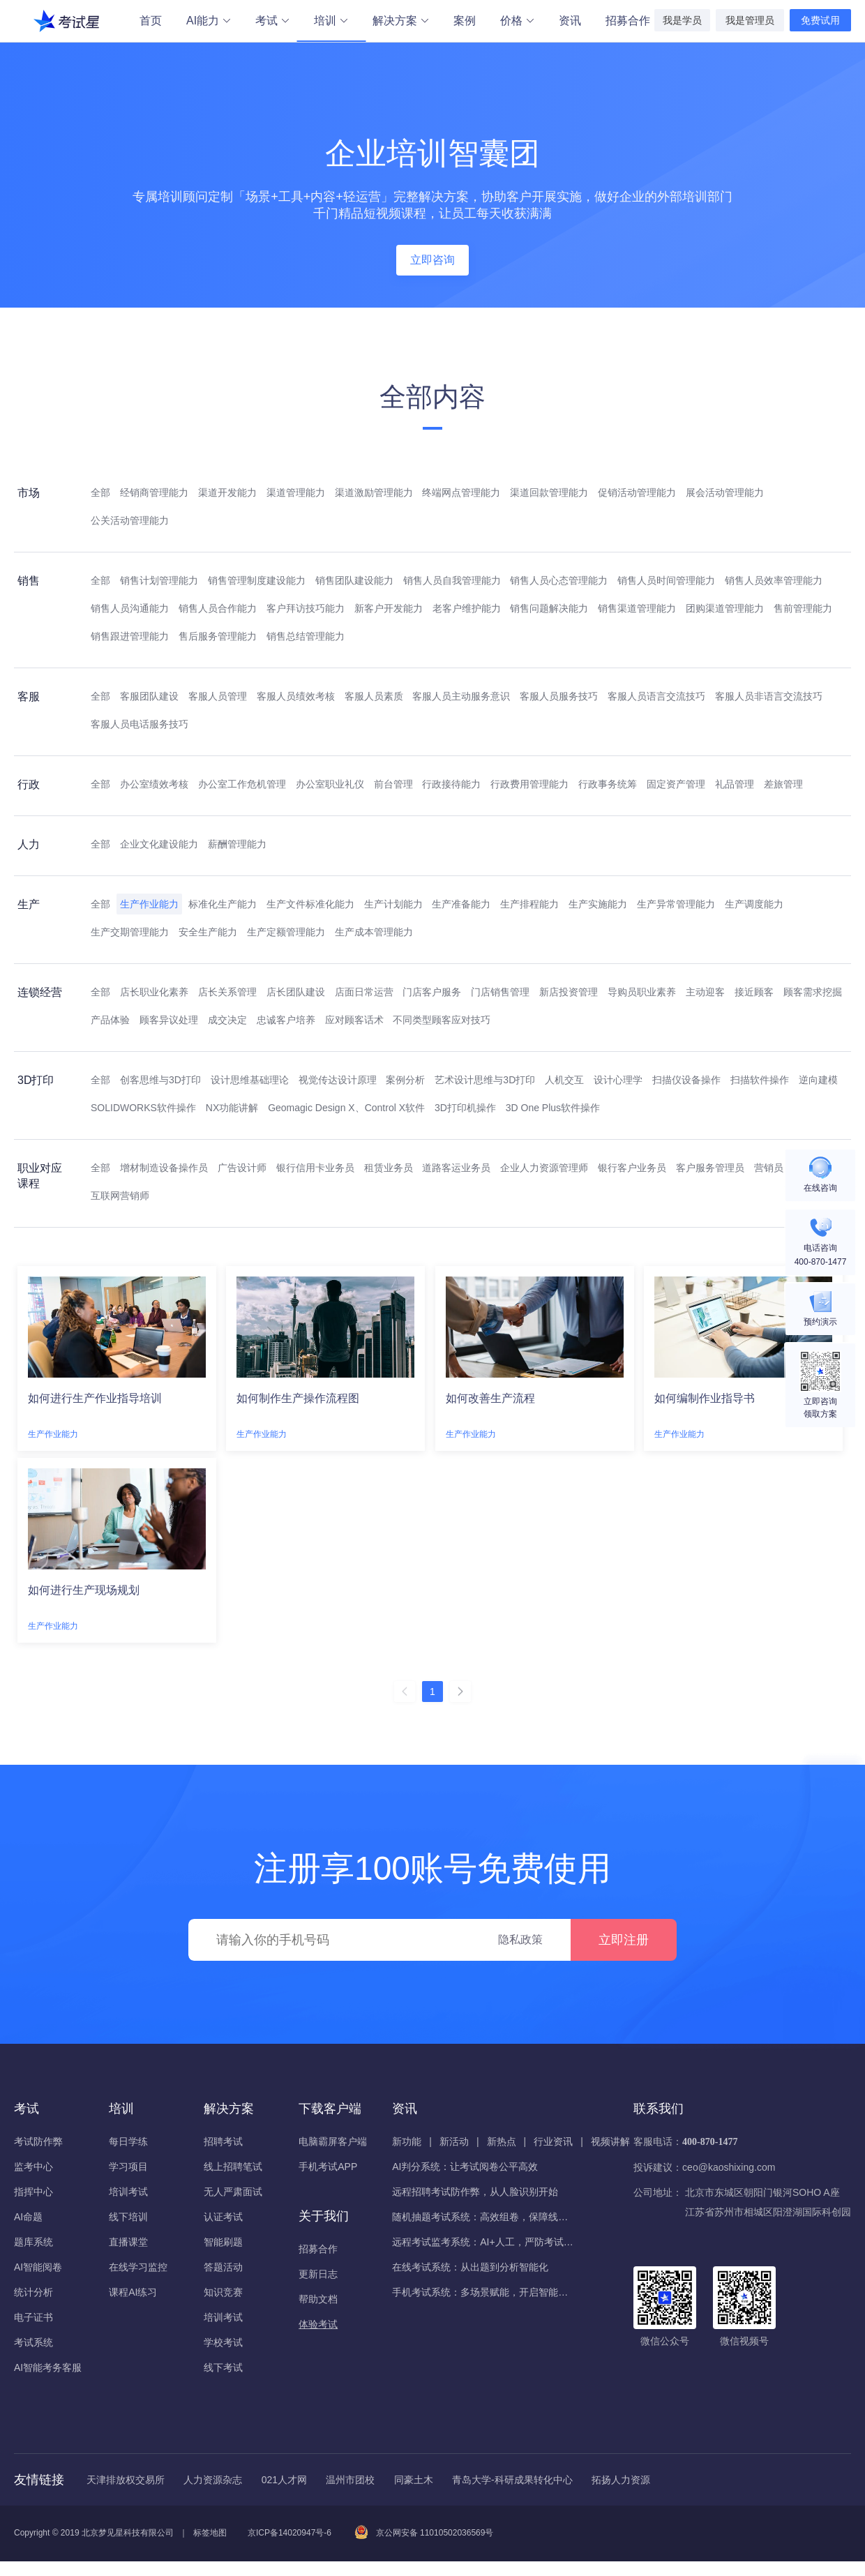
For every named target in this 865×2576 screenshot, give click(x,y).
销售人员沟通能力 (130, 608)
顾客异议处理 (169, 1019)
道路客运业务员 (456, 1167)
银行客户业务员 (632, 1167)
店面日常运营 (364, 991)
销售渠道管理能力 (637, 608)
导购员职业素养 (642, 991)
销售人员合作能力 (218, 608)
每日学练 (128, 2141)
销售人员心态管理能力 (559, 580)
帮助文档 (318, 2299)
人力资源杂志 (212, 2479)
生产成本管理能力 (374, 931)
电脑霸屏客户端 (333, 2141)
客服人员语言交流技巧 (656, 696)
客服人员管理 (217, 696)
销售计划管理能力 (159, 580)
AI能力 (208, 21)
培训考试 (128, 2191)
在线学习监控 (138, 2267)
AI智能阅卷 (38, 2267)
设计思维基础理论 (250, 1079)
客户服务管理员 (710, 1167)
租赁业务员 (388, 1167)
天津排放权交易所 (125, 2479)
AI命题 (28, 2216)
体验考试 (318, 2324)
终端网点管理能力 (461, 492)
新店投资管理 (568, 991)
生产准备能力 (461, 904)
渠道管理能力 (295, 492)
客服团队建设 (149, 696)
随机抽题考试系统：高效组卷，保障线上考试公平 (482, 2216)
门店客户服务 (432, 991)
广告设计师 (242, 1167)
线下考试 (223, 2367)
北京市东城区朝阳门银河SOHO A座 (762, 2192)
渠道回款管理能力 (549, 492)
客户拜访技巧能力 (305, 608)
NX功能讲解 (232, 1107)
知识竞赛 (223, 2292)
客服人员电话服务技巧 (139, 724)
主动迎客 (705, 991)
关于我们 (324, 2216)
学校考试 (223, 2342)
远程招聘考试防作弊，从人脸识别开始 (475, 2191)
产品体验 (110, 1019)
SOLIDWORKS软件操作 (143, 1107)
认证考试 (223, 2216)
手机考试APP (328, 2166)
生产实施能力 (598, 904)
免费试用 (820, 20)
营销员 (768, 1167)
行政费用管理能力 (529, 784)
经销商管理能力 (154, 492)
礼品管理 (734, 784)
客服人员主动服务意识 (461, 696)
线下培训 (128, 2216)
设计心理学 (618, 1079)
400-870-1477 (709, 2142)
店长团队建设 (295, 991)
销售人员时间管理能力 (666, 580)
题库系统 (33, 2241)
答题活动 (223, 2267)
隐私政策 (520, 1939)
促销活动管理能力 (637, 492)
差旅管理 (783, 784)
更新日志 (318, 2274)
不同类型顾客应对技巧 (441, 1019)
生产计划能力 (393, 904)
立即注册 (624, 1940)
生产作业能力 (149, 904)
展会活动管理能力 (725, 492)
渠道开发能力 (227, 492)
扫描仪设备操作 (686, 1079)
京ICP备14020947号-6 (289, 2533)
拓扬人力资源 (621, 2479)
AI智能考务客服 (48, 2367)
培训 (331, 22)
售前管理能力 (803, 608)
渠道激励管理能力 (374, 492)
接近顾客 (754, 991)
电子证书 (33, 2317)
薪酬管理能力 (237, 844)
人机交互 (564, 1079)
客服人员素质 (374, 696)
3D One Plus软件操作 (553, 1107)
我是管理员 (749, 20)
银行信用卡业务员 (315, 1167)
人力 (28, 844)
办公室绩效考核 (154, 784)
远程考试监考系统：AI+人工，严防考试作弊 (482, 2241)
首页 (151, 21)
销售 (28, 581)
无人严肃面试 (233, 2191)
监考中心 (33, 2166)
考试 (272, 21)
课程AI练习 (133, 2292)
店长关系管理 (227, 991)
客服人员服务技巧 (559, 696)
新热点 (501, 2141)
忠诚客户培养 (286, 1019)
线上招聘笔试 (233, 2166)
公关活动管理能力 (130, 520)
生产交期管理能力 (130, 931)
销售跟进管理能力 (130, 636)
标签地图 (210, 2533)
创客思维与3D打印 (160, 1079)
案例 (464, 21)
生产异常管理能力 (676, 904)
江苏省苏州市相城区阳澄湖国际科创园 (768, 2211)
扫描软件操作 (759, 1079)
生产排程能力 (529, 904)
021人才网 (284, 2479)
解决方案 (400, 21)
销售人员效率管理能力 (773, 580)
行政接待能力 (451, 784)
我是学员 (682, 20)
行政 (28, 784)
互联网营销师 (120, 1195)
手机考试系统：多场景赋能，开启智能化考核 (482, 2292)
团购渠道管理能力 (725, 608)
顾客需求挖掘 (812, 991)
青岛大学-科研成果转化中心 (512, 2479)
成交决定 (227, 1019)
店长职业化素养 (154, 991)
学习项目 (128, 2166)
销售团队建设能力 (354, 580)
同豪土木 (413, 2479)
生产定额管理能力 (286, 931)
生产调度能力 (754, 904)
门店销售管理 (500, 991)
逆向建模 (818, 1079)
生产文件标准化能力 (310, 904)
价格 (517, 21)
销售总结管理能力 (305, 636)
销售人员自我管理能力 (452, 580)
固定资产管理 (676, 784)
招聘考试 (223, 2141)
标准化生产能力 (222, 904)
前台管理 (393, 784)
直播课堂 (128, 2241)
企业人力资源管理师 (544, 1167)
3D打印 (35, 1080)
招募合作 (628, 21)
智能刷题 (223, 2241)
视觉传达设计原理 (338, 1079)
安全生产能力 (208, 931)
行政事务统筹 (607, 784)
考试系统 (33, 2342)
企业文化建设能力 (159, 844)
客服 (28, 696)
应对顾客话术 (354, 1019)
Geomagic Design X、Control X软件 (346, 1107)
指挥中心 (33, 2191)
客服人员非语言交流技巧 (768, 696)
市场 (28, 493)
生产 (28, 904)
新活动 (454, 2141)
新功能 (406, 2141)
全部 (100, 492)
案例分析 (405, 1079)
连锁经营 (39, 992)
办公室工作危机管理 (242, 784)
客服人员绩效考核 (296, 696)
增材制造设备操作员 (164, 1167)
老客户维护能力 (467, 608)
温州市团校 (350, 2479)
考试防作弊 (38, 2141)
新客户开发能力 (388, 608)
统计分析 (33, 2292)
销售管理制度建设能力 (257, 580)
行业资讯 (553, 2141)
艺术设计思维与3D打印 (485, 1079)
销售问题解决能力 (549, 608)
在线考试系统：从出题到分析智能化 (470, 2267)
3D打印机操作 (465, 1107)
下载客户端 (330, 2109)
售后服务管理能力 (218, 636)
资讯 (570, 21)
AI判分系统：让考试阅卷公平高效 (465, 2166)
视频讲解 (610, 2141)
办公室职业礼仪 (330, 784)
